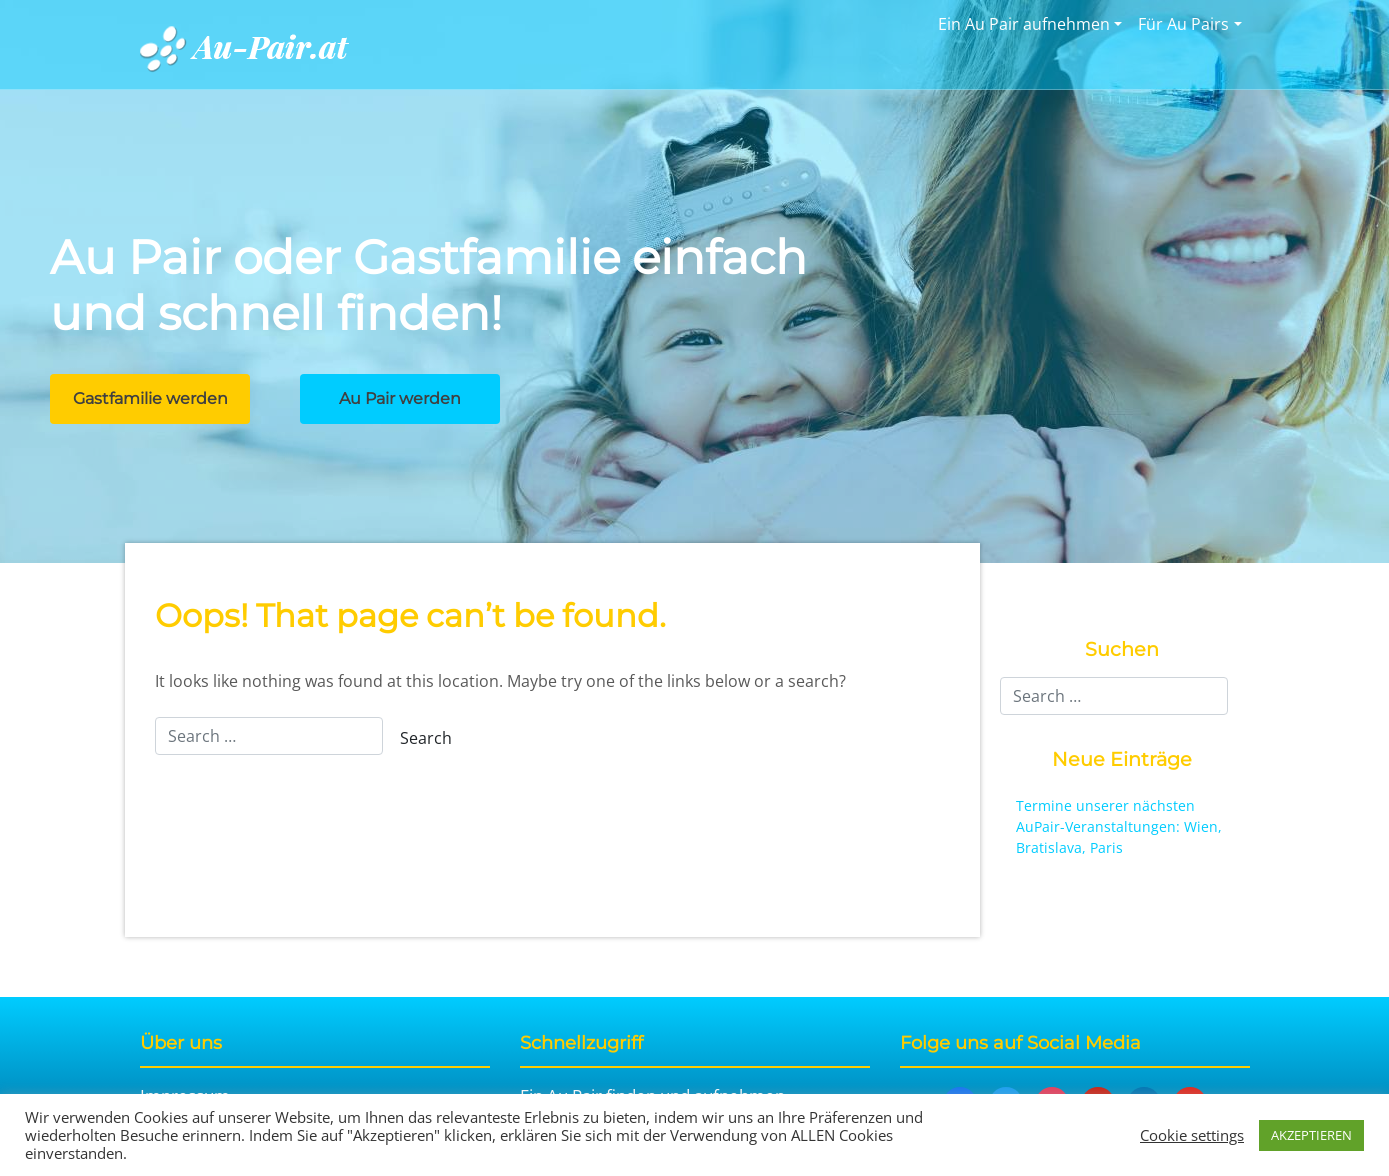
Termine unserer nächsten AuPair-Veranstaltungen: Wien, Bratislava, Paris (1119, 826)
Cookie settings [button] (1192, 1135)
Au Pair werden (400, 398)
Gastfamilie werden (150, 398)
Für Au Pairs (1183, 24)
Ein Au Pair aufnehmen (1024, 24)
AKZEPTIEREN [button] (1311, 1135)
